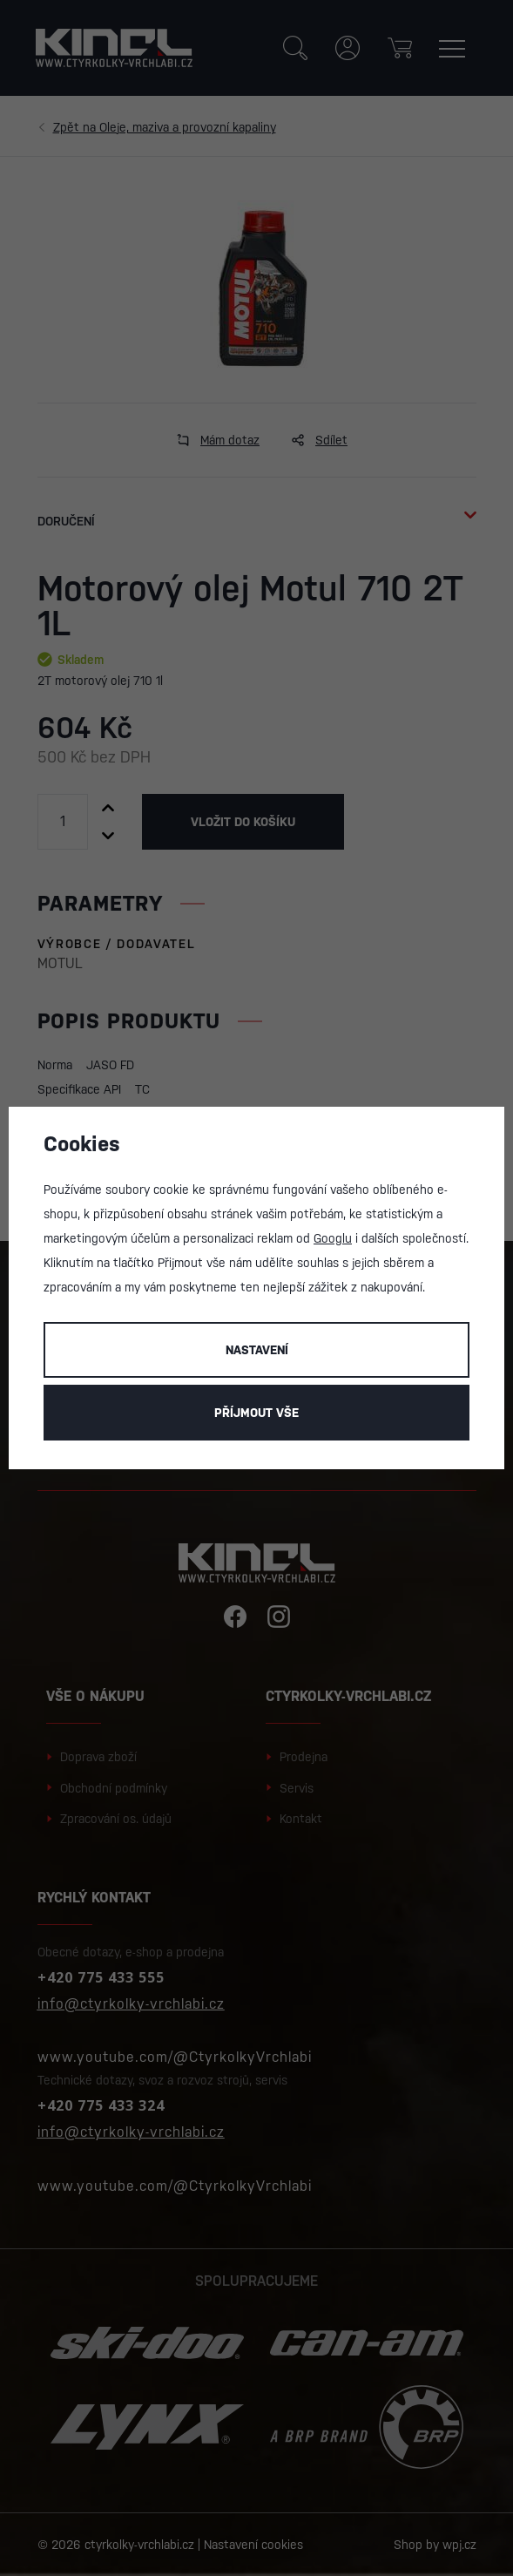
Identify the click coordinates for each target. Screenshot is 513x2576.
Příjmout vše (256, 1413)
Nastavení (257, 1350)
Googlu (333, 1238)
